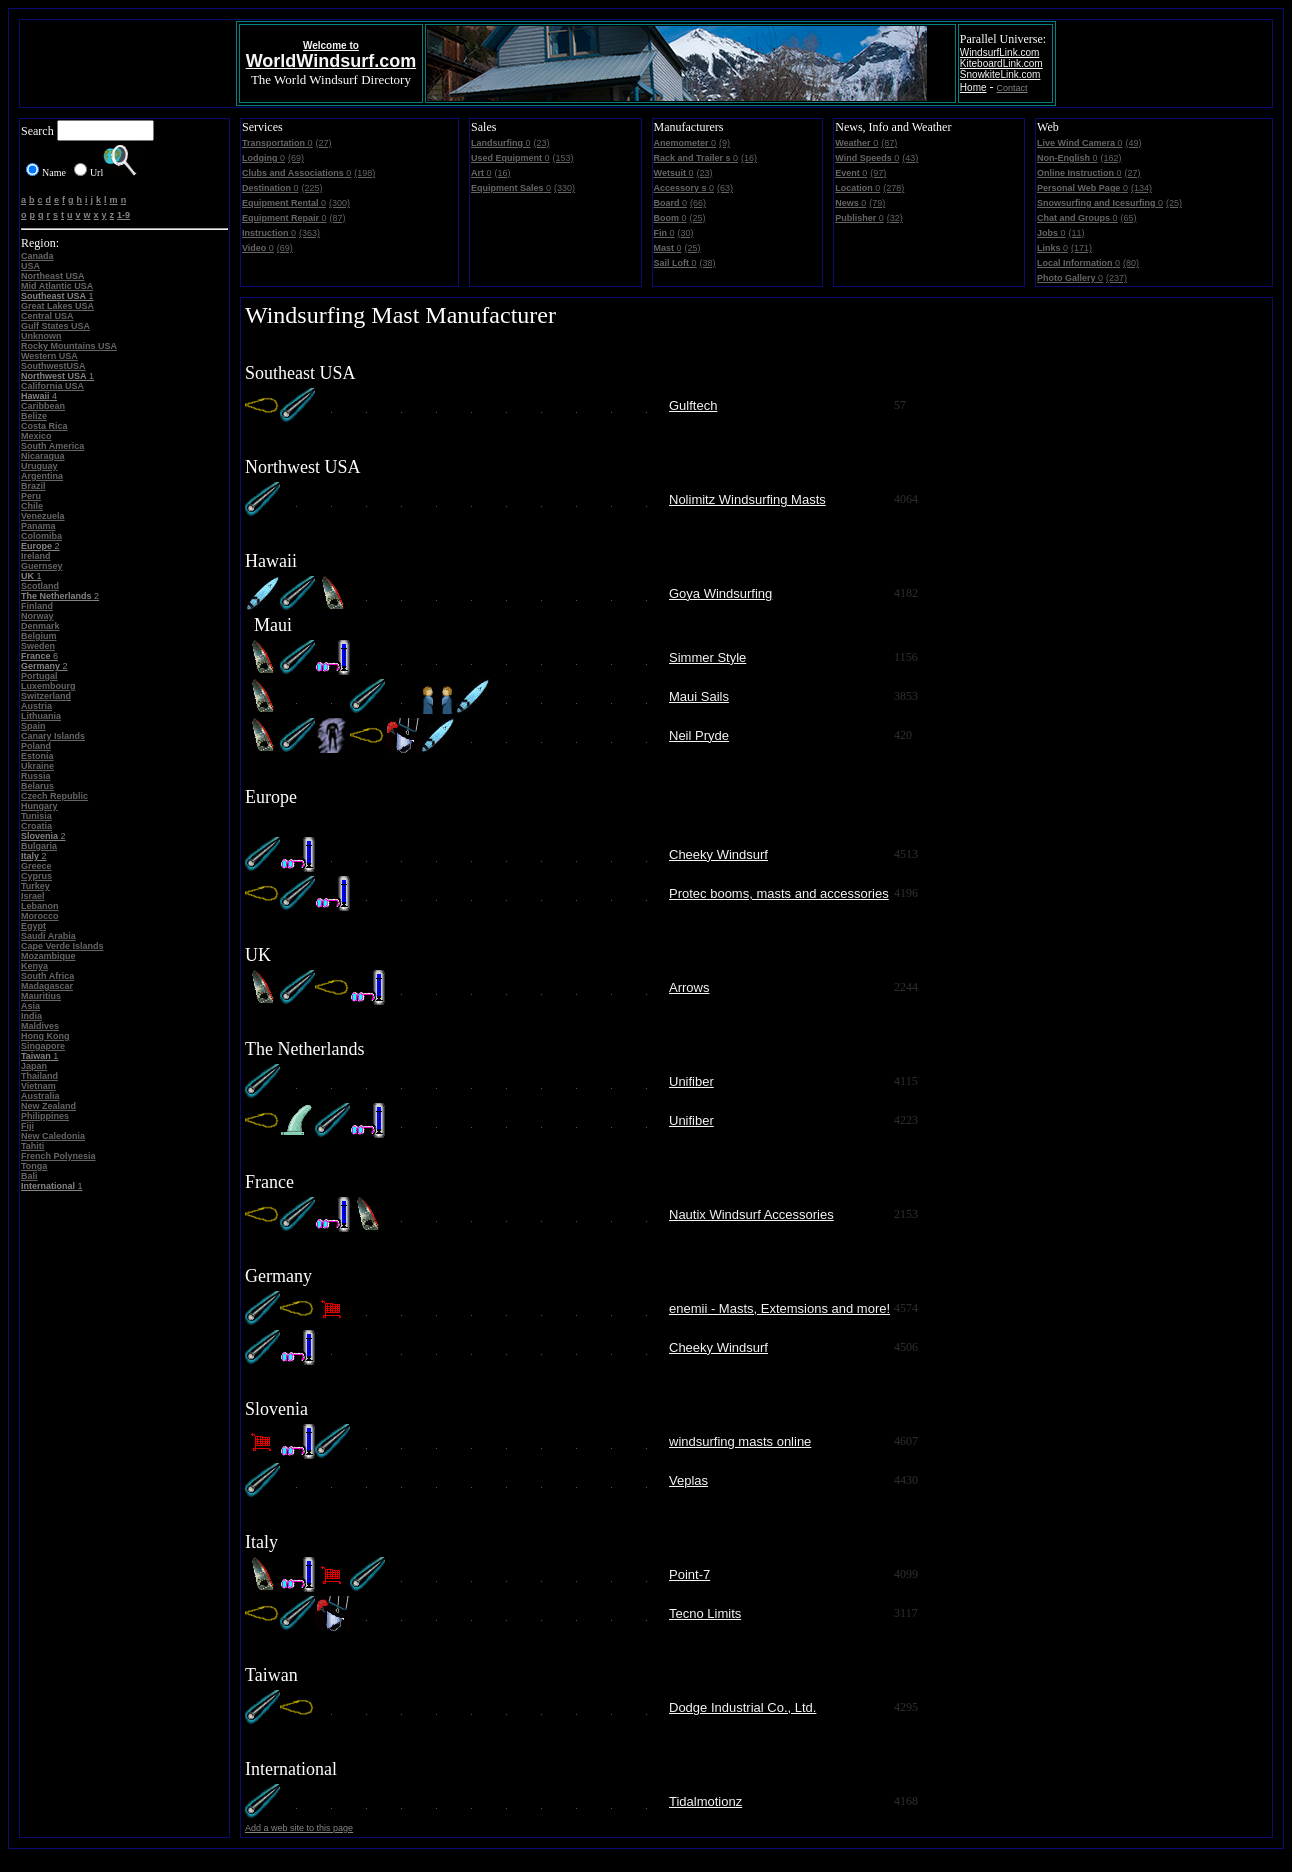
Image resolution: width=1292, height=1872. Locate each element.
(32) (895, 218)
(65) (1129, 218)
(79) (877, 203)
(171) (1081, 248)
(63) (725, 188)
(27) (324, 143)
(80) (1131, 263)
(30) (686, 233)
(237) (1116, 278)
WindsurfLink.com (999, 52)
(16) (503, 173)
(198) (364, 173)
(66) (698, 203)
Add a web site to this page (299, 1828)
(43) (910, 158)
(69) (296, 158)
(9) (724, 143)
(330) (564, 188)
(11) (1077, 233)
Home (973, 87)
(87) (338, 218)
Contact (1012, 88)
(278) (893, 188)
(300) (339, 203)
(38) (708, 263)
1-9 (123, 215)
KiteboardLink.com (1001, 63)
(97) (878, 173)
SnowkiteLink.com (1000, 74)
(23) (542, 143)
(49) (1133, 143)
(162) (1111, 158)
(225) (312, 188)
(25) (698, 218)
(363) (309, 233)
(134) (1141, 188)
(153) (563, 158)
